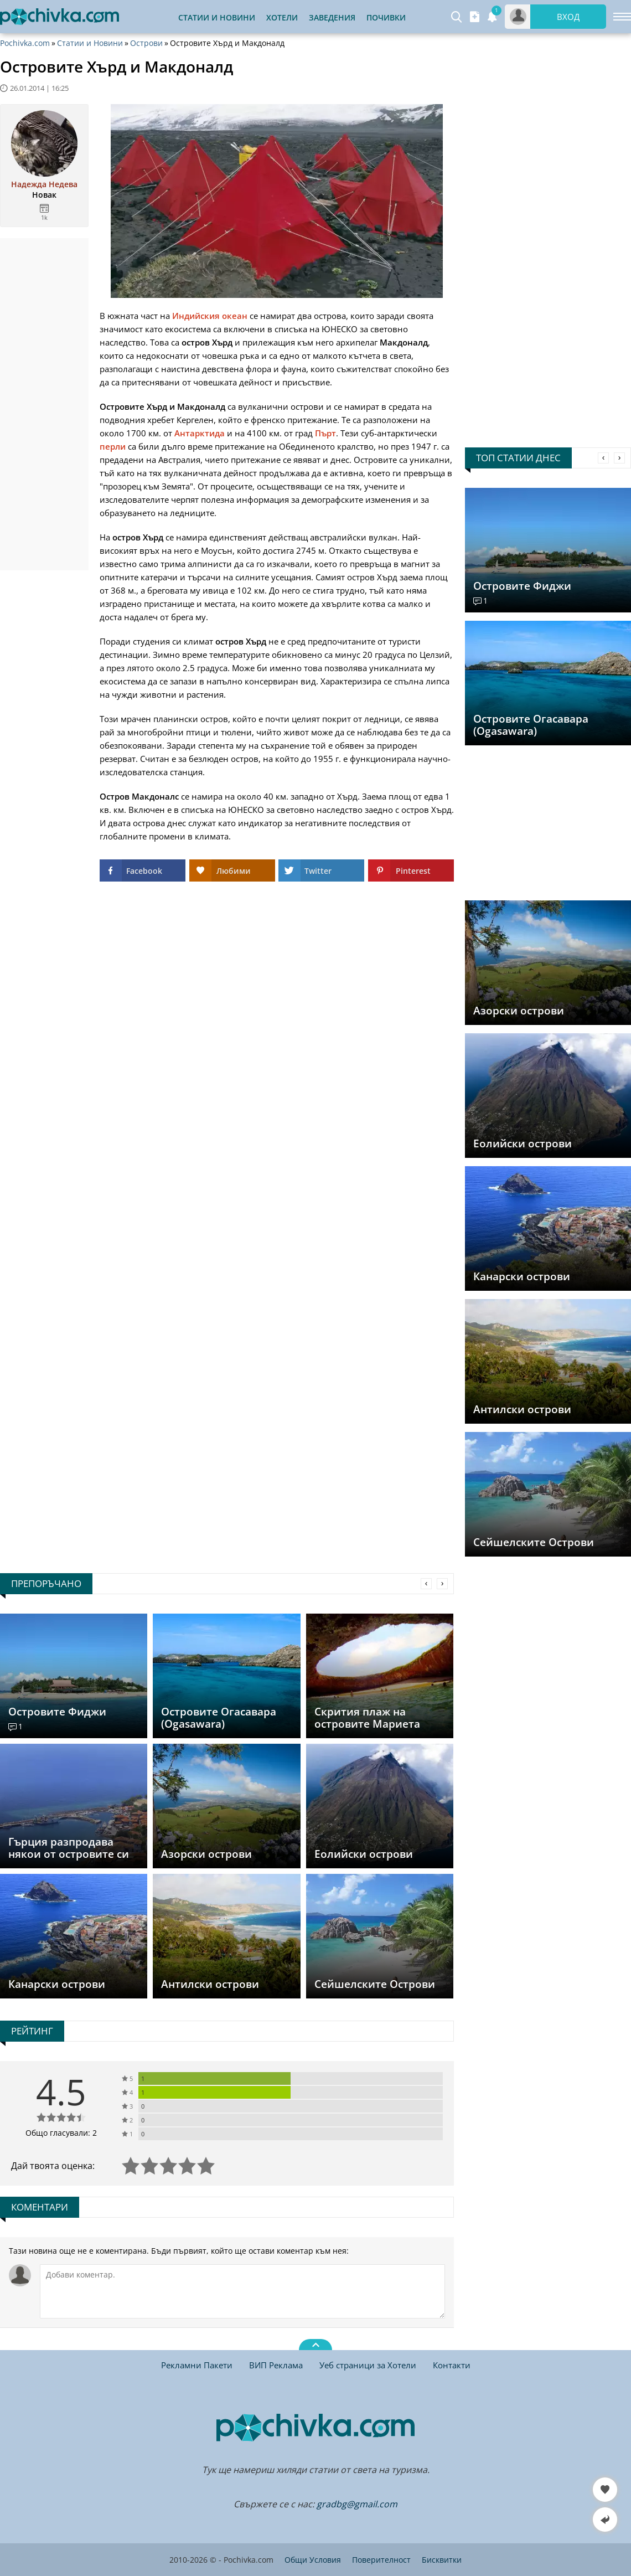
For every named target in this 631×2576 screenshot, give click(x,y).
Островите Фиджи (522, 586)
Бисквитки (442, 2559)
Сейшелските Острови (533, 1542)
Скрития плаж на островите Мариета (367, 1717)
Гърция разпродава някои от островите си (68, 1848)
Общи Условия (313, 2559)
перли (113, 446)
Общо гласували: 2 (61, 2132)
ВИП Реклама (276, 2365)
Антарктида (199, 433)
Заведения (332, 17)
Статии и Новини (216, 17)
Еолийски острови (522, 1143)
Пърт (325, 433)
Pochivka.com (25, 43)
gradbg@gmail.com (357, 2504)
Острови (146, 43)
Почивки (386, 17)
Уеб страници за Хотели (367, 2365)
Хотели (282, 17)
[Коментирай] (242, 2291)
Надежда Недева (44, 184)
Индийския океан (209, 315)
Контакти (451, 2365)
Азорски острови (518, 1010)
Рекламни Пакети (196, 2365)
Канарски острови (521, 1276)
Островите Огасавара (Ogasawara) (530, 725)
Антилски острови (522, 1409)
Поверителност (381, 2559)
